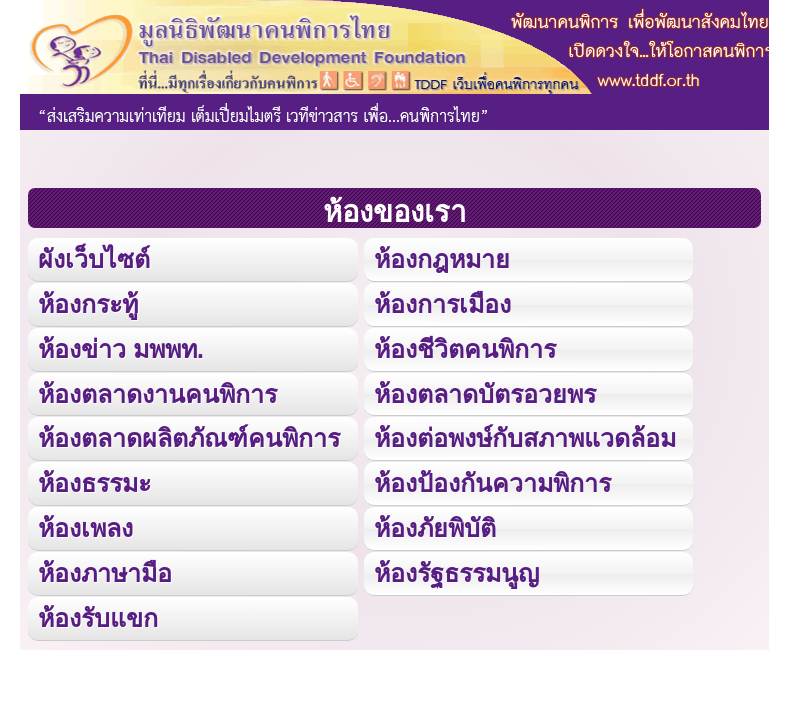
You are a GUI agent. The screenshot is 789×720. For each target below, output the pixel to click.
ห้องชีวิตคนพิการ (465, 349)
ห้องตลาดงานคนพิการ (157, 394)
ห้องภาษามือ (105, 573)
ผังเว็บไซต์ (94, 259)
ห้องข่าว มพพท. (121, 349)
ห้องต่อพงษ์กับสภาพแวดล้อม (525, 438)
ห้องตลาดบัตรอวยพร (485, 394)
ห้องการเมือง (442, 304)
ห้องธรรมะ (94, 483)
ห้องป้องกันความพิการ (492, 483)
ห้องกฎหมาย (442, 259)
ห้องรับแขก (98, 618)
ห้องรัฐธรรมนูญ (456, 573)
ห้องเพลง (85, 528)
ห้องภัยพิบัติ (435, 528)
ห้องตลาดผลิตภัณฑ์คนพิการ (189, 438)
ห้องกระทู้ (88, 304)
